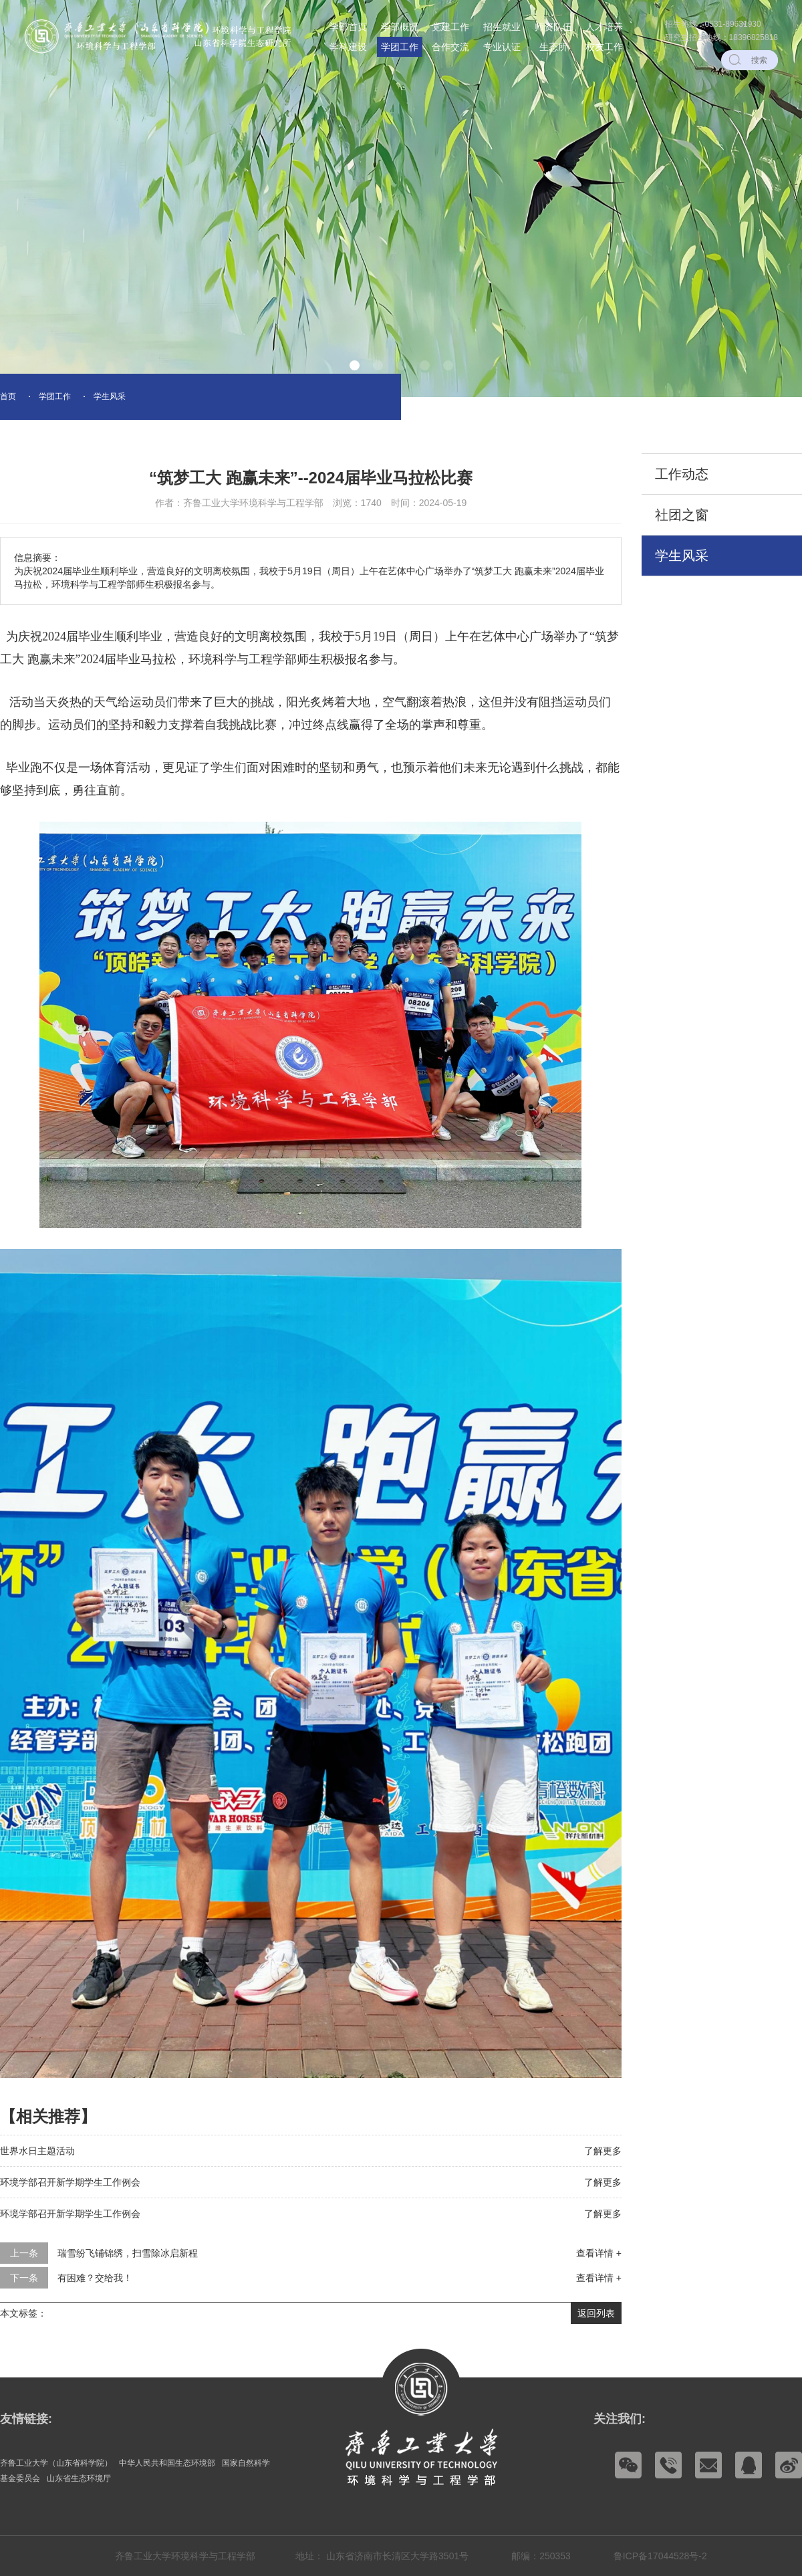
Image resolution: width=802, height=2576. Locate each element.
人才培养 (604, 26)
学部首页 (348, 26)
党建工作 (450, 26)
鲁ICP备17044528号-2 (660, 2556)
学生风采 (110, 396)
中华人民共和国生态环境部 (167, 2463)
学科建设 (348, 46)
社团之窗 (681, 514)
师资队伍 (553, 26)
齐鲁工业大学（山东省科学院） (56, 2463)
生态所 (553, 46)
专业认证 (502, 46)
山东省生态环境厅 (79, 2478)
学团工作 (399, 46)
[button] (355, 365)
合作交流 (450, 46)
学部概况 (399, 26)
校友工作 (604, 46)
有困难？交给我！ (94, 2277)
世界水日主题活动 (37, 2150)
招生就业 (502, 26)
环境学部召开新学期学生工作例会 (70, 2182)
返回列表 (596, 2313)
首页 (8, 396)
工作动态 (681, 474)
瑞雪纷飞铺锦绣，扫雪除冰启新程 (127, 2253)
